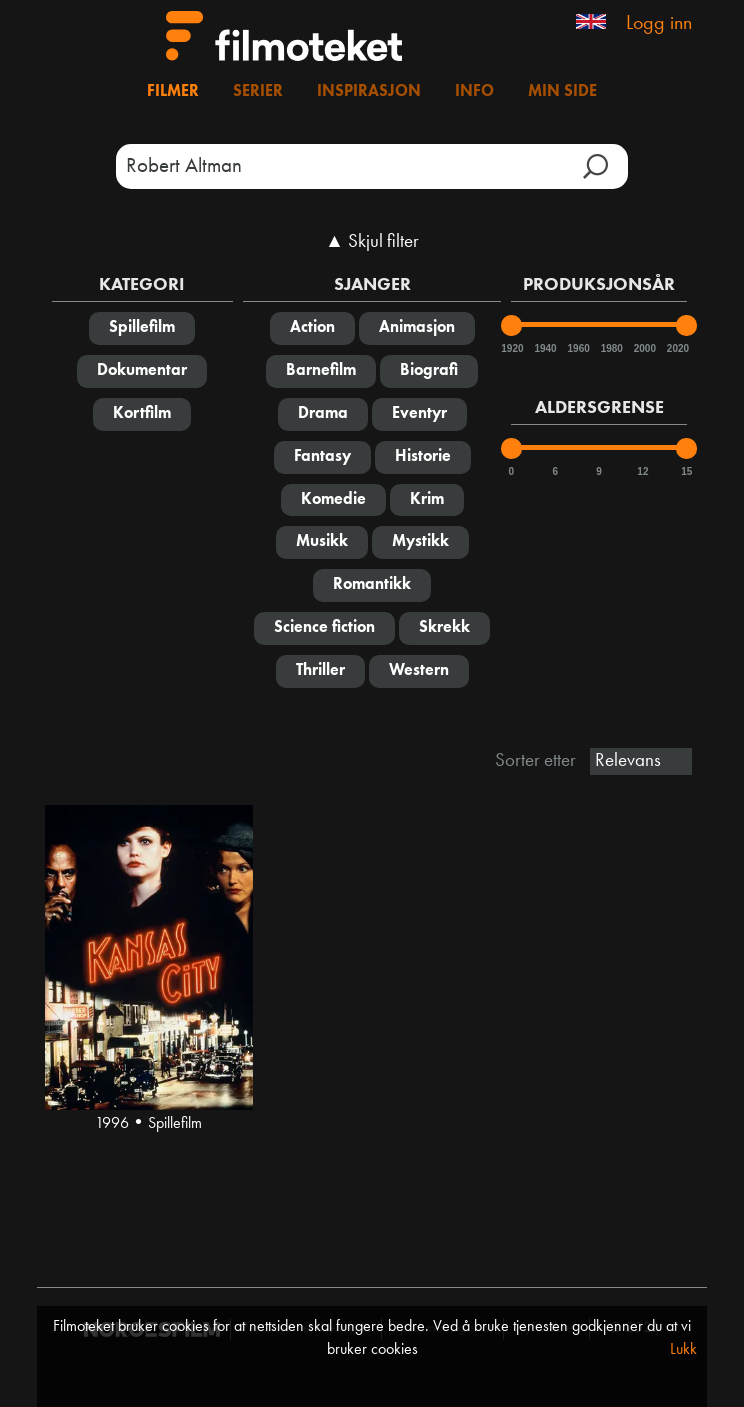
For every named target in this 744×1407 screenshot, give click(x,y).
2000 (644, 348)
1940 (544, 348)
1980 (611, 348)
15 (686, 471)
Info (474, 92)
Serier (258, 92)
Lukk (683, 1350)
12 (642, 471)
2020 (677, 348)
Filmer (173, 92)
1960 (578, 348)
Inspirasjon (369, 92)
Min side (562, 92)
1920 (511, 348)
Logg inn (659, 24)
